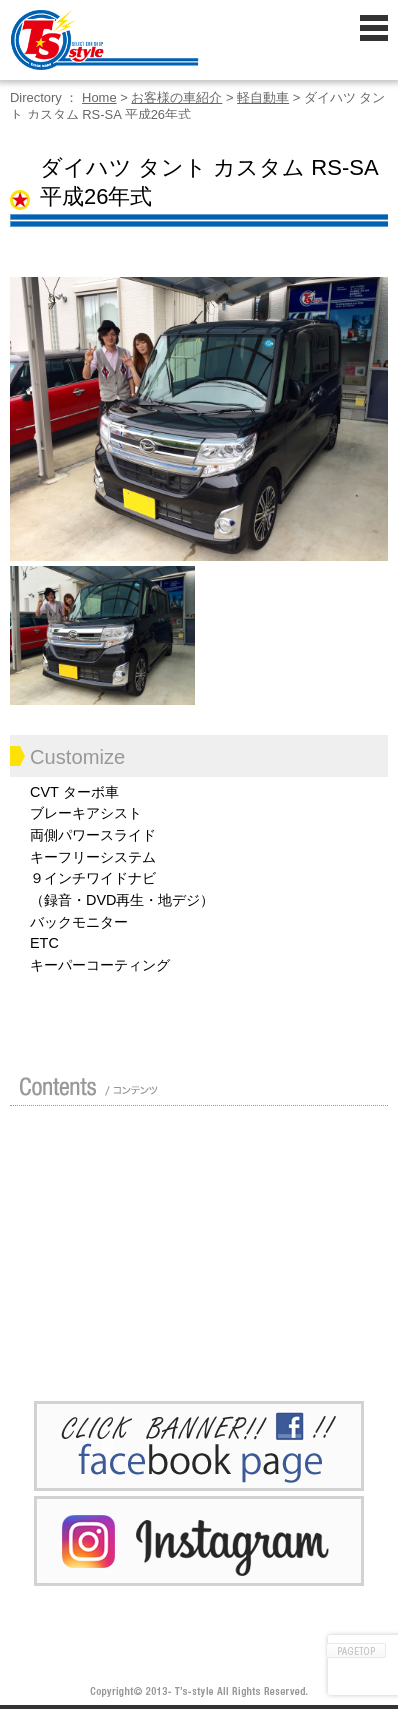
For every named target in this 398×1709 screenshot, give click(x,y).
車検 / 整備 (249, 1242)
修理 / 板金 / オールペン (85, 1242)
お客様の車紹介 (176, 97)
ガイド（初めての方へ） (85, 1194)
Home (99, 97)
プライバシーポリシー (85, 1338)
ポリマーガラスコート (85, 1290)
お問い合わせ (249, 1338)
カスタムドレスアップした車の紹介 (249, 1146)
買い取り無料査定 (249, 1194)
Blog (249, 1290)
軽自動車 (263, 97)
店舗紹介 (85, 1146)
